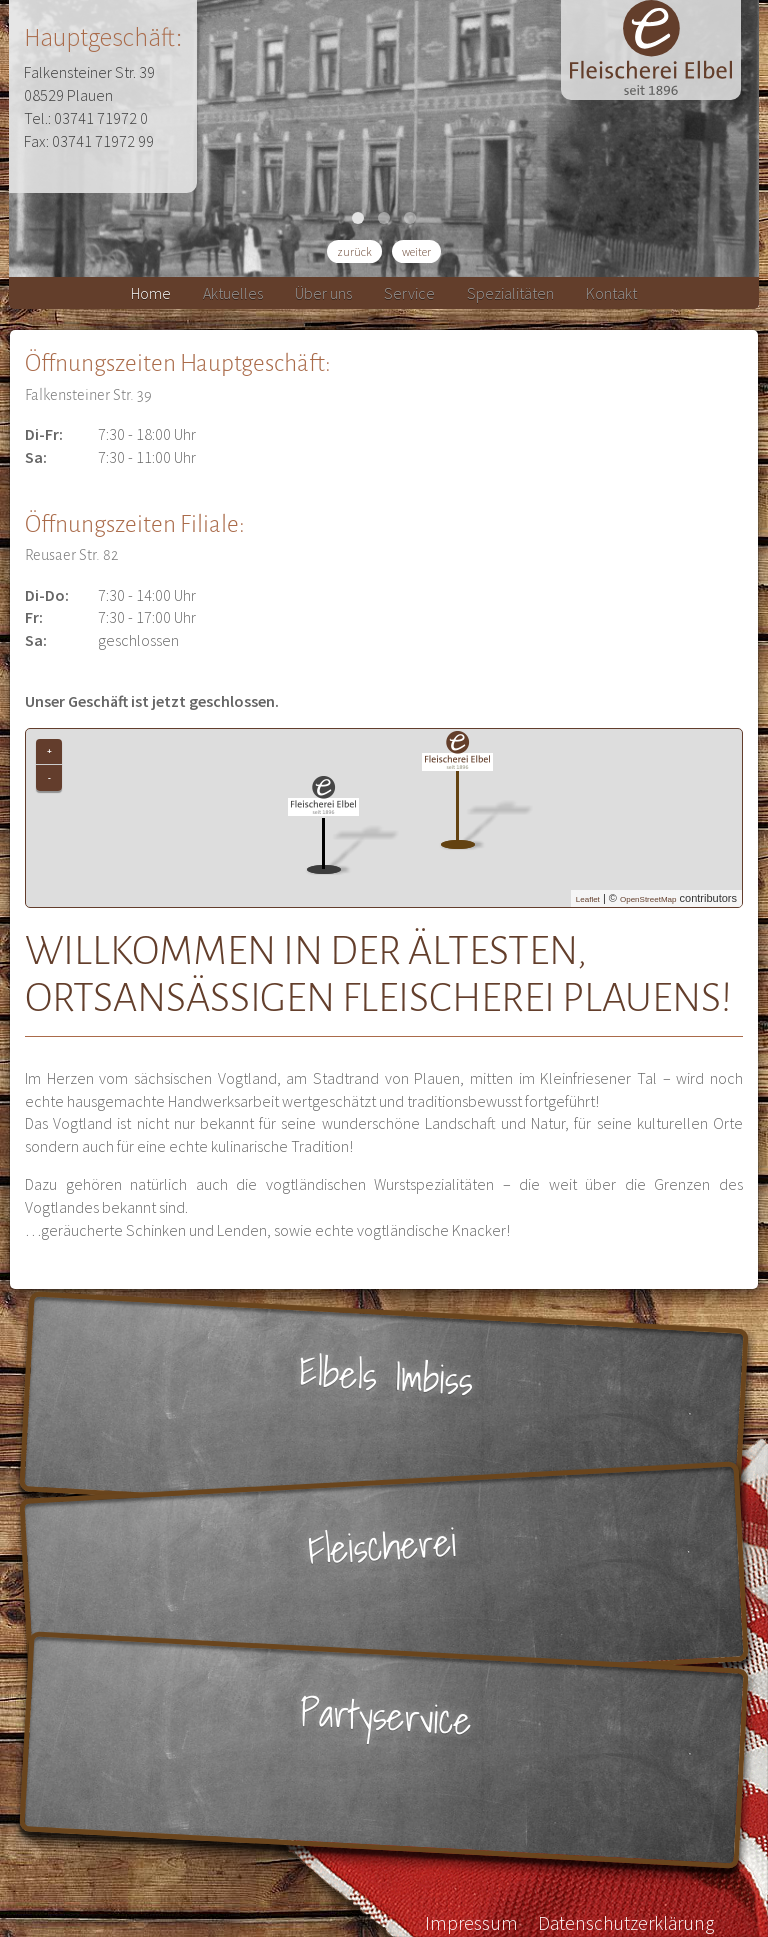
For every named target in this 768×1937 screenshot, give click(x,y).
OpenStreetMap (648, 899)
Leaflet (588, 899)
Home (151, 293)
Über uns (323, 293)
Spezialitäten (510, 293)
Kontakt (611, 293)
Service (409, 293)
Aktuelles (233, 293)
